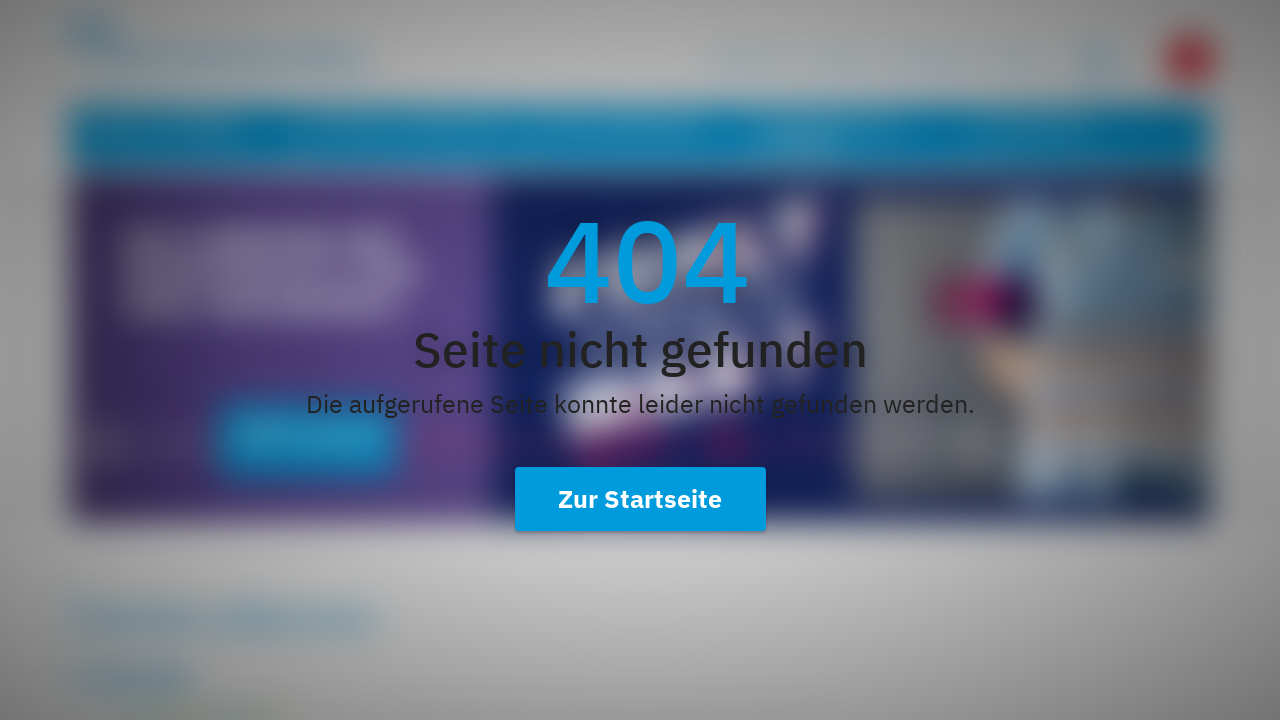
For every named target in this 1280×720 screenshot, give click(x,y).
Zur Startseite (640, 498)
